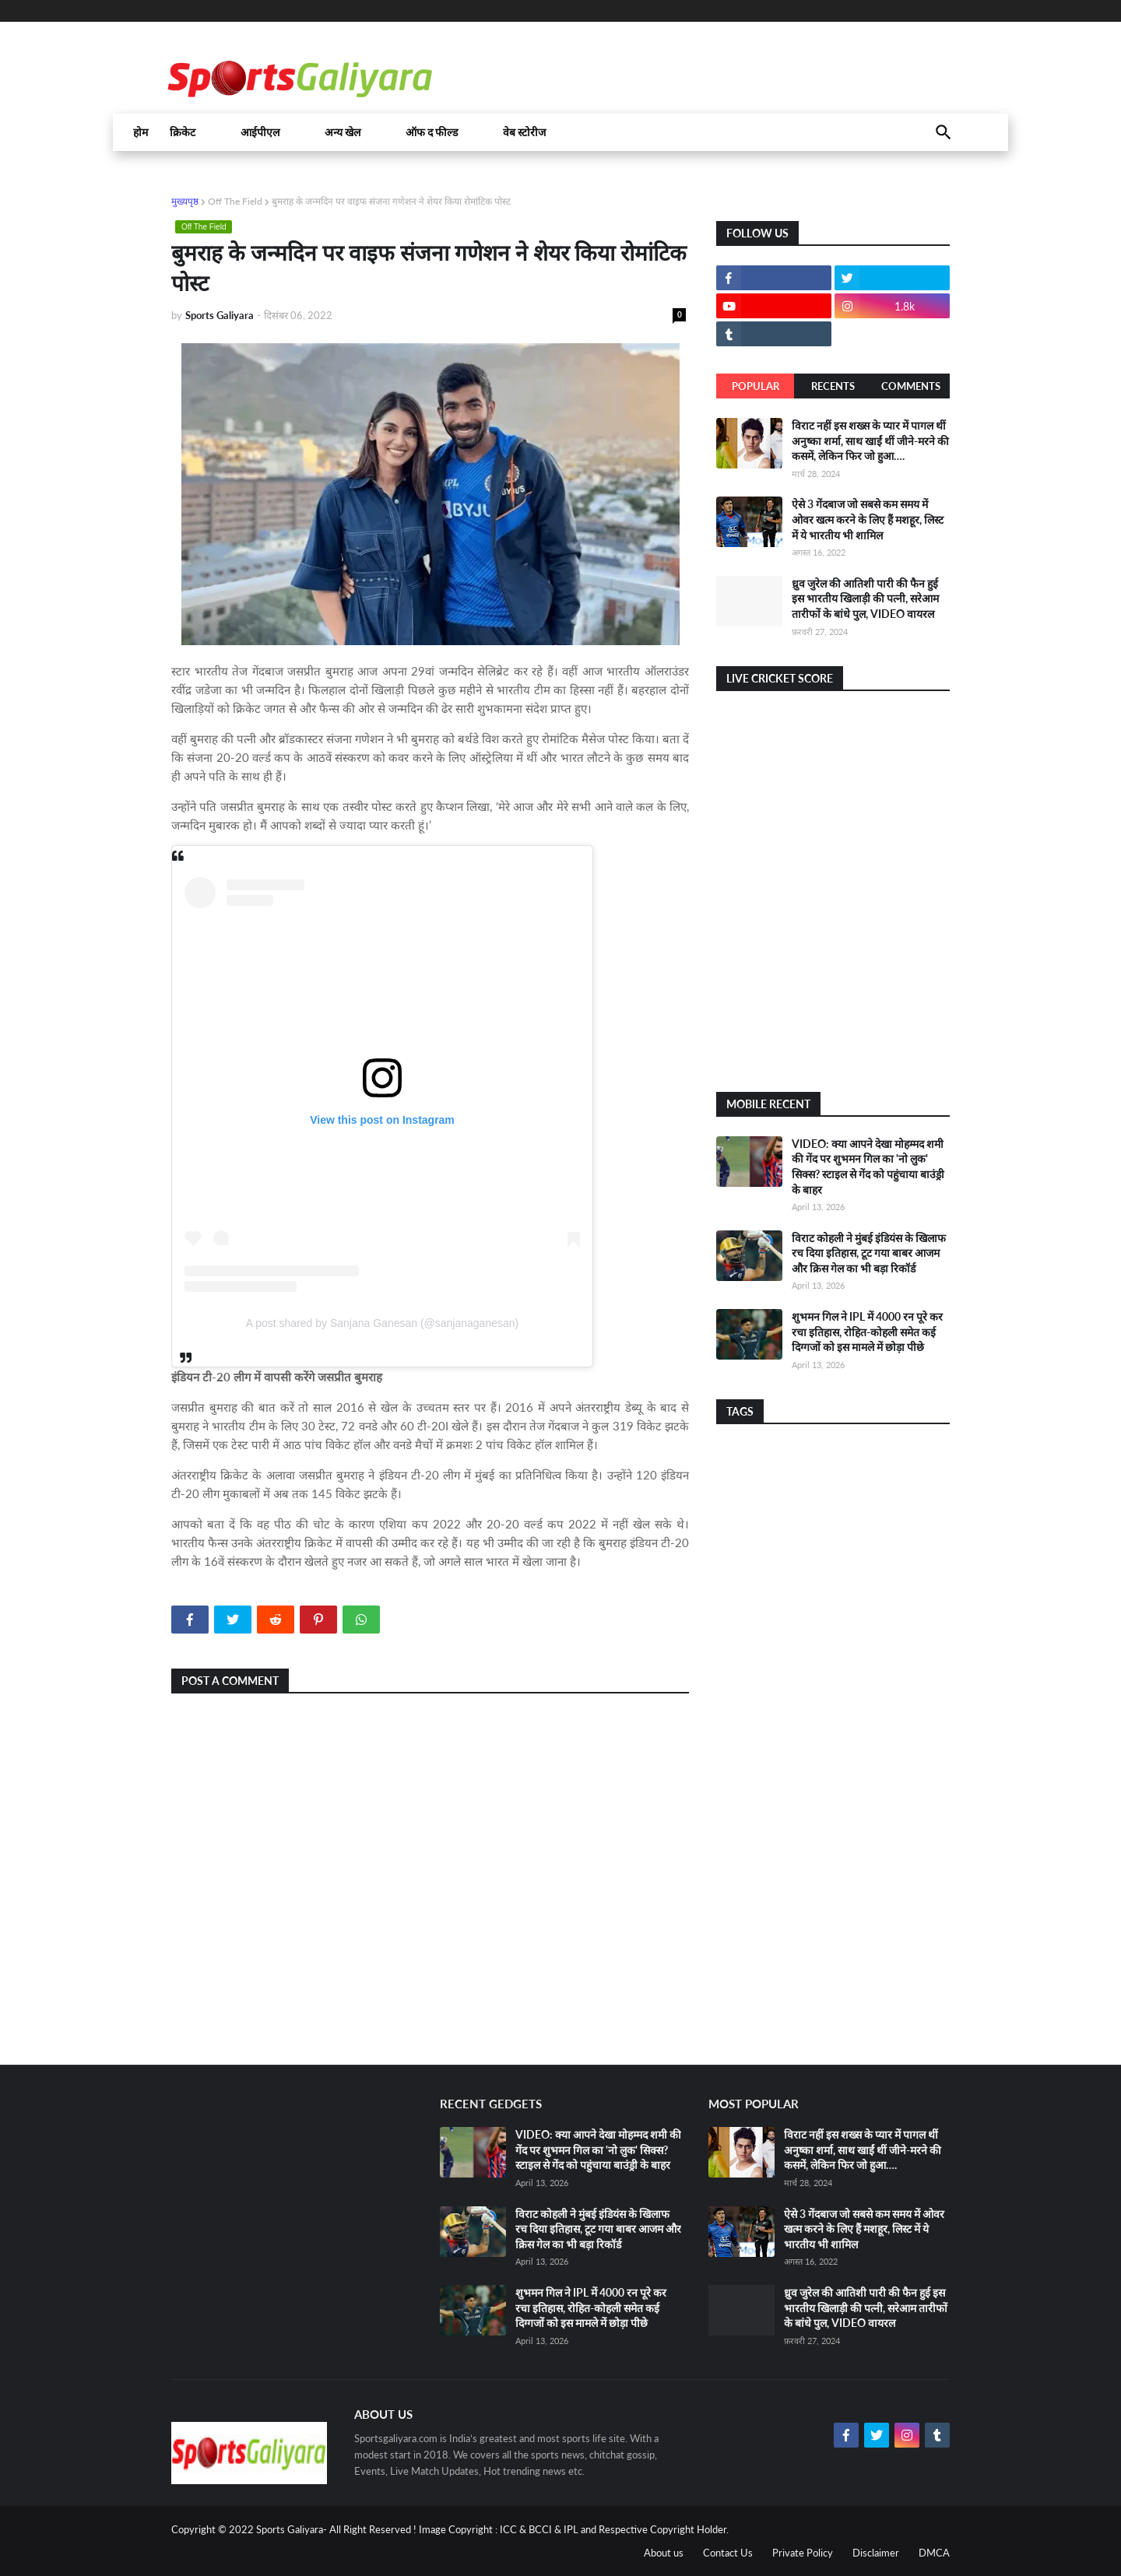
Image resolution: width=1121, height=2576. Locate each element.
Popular (755, 386)
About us (663, 2552)
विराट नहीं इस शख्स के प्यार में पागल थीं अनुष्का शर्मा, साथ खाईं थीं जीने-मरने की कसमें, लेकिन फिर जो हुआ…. (870, 440)
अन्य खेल (342, 132)
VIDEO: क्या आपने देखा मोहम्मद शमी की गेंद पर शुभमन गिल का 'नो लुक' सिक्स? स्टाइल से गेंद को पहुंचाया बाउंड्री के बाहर (598, 2149)
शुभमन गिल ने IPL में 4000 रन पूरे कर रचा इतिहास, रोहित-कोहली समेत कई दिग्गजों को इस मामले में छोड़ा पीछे (867, 1331)
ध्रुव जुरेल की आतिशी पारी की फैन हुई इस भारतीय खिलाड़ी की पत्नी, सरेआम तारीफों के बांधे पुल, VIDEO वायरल (865, 598)
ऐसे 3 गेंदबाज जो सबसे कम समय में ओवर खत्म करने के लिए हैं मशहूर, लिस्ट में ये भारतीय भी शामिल (868, 519)
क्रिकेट (182, 132)
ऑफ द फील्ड (432, 132)
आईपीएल (260, 132)
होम (140, 132)
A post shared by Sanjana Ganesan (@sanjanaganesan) (382, 1323)
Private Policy (802, 2552)
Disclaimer (875, 2552)
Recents (833, 386)
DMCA (934, 2552)
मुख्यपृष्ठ (185, 201)
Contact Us (728, 2552)
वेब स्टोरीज (524, 132)
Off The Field (235, 201)
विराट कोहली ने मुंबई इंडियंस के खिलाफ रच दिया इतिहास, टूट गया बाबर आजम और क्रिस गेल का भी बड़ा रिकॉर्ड (869, 1253)
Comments (910, 386)
